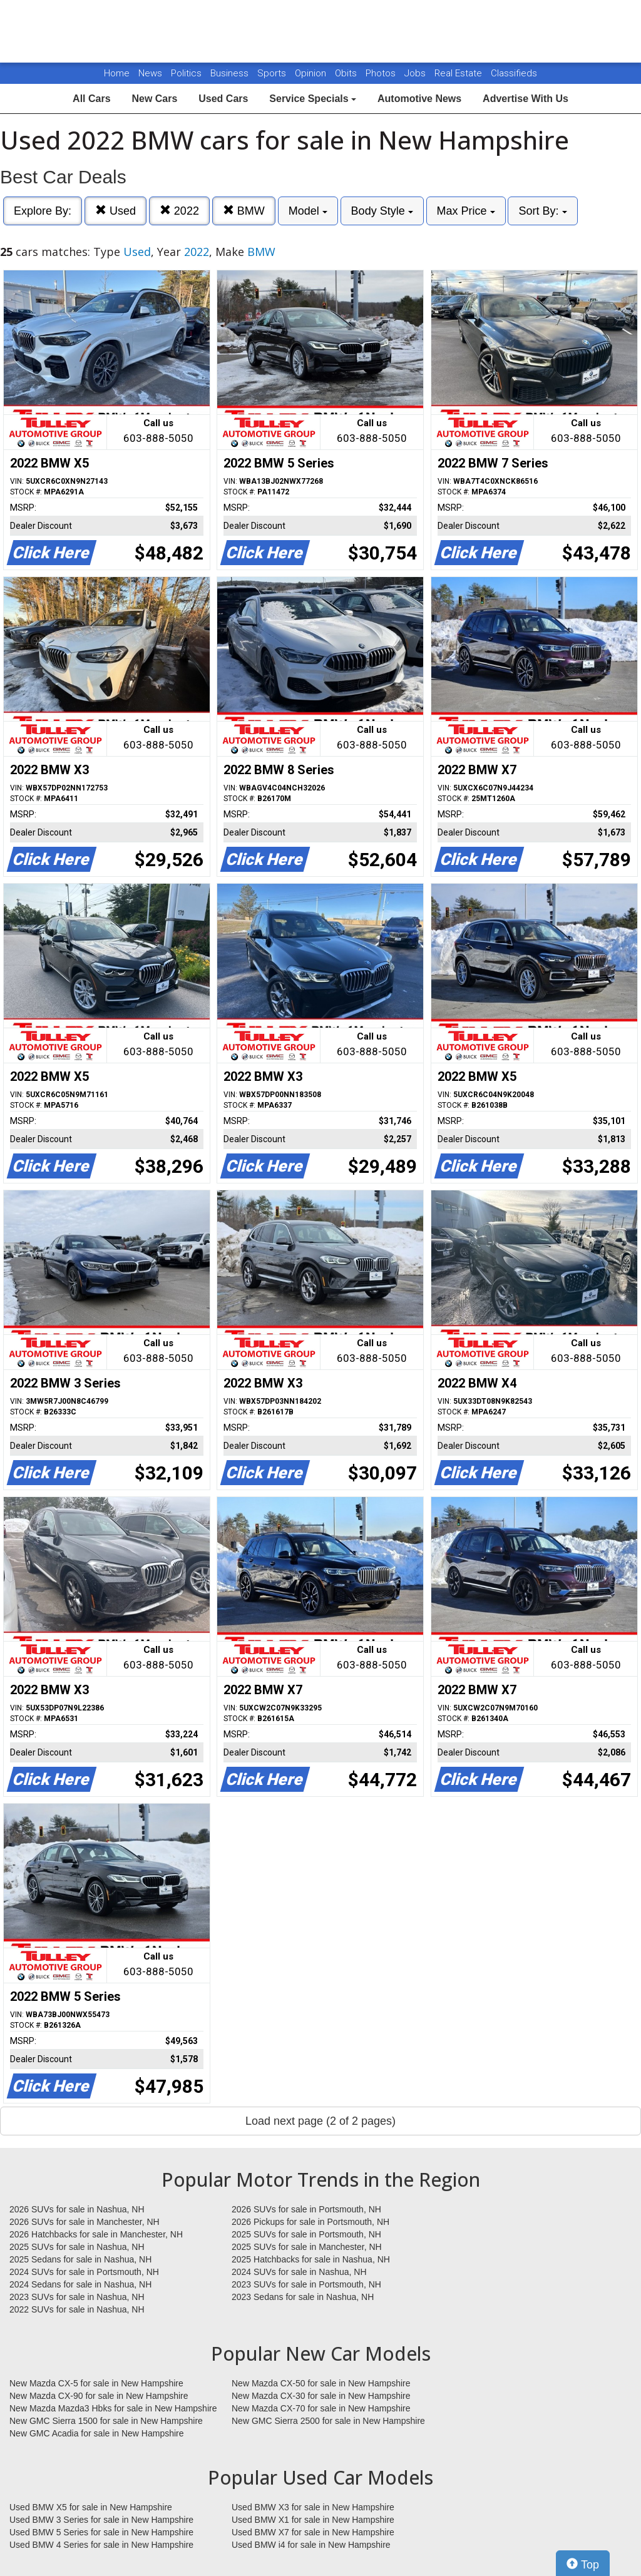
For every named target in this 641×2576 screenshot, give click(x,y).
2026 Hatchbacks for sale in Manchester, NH (96, 2234)
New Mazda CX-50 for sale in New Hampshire (321, 2383)
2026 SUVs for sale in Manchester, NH (84, 2222)
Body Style (382, 211)
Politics (186, 73)
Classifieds (514, 73)
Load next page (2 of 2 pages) (320, 2121)
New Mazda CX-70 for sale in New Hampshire (321, 2408)
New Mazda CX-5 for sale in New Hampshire (96, 2383)
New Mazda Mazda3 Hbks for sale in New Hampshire (113, 2408)
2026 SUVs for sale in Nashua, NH (77, 2209)
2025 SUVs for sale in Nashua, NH (77, 2247)
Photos (382, 73)
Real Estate (459, 73)
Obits (347, 73)
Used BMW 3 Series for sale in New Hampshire (101, 2520)
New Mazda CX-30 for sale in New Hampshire (321, 2396)
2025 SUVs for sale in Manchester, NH (307, 2247)
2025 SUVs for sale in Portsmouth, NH (306, 2234)
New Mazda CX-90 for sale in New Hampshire (98, 2396)
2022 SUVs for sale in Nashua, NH (77, 2309)
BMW (244, 210)
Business (230, 73)
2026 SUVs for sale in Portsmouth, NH (306, 2209)
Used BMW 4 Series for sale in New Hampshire (101, 2545)
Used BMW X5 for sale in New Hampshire (90, 2507)
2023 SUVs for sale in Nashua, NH (77, 2297)
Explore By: (42, 211)
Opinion (312, 73)
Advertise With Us (525, 98)
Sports (273, 73)
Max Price (466, 211)
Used (115, 210)
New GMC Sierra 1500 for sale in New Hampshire (106, 2421)
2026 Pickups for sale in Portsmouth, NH (310, 2222)
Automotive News (419, 98)
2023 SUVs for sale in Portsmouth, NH (306, 2284)
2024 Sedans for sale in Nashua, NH (80, 2284)
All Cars (91, 98)
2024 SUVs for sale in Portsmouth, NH (84, 2272)
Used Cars (223, 98)
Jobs (416, 73)
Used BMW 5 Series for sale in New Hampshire (101, 2532)
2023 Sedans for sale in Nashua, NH (303, 2297)
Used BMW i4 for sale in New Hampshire (311, 2545)
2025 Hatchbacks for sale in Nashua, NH (311, 2259)
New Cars (154, 98)
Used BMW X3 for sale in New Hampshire (313, 2507)
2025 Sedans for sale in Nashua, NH (80, 2259)
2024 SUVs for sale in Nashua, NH (299, 2272)
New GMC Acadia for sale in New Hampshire (96, 2433)
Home (117, 73)
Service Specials (312, 98)
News (150, 73)
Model (308, 211)
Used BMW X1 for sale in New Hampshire (313, 2520)
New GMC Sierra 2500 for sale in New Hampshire (328, 2421)
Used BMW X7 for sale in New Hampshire (313, 2532)
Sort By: (542, 211)
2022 (179, 210)
